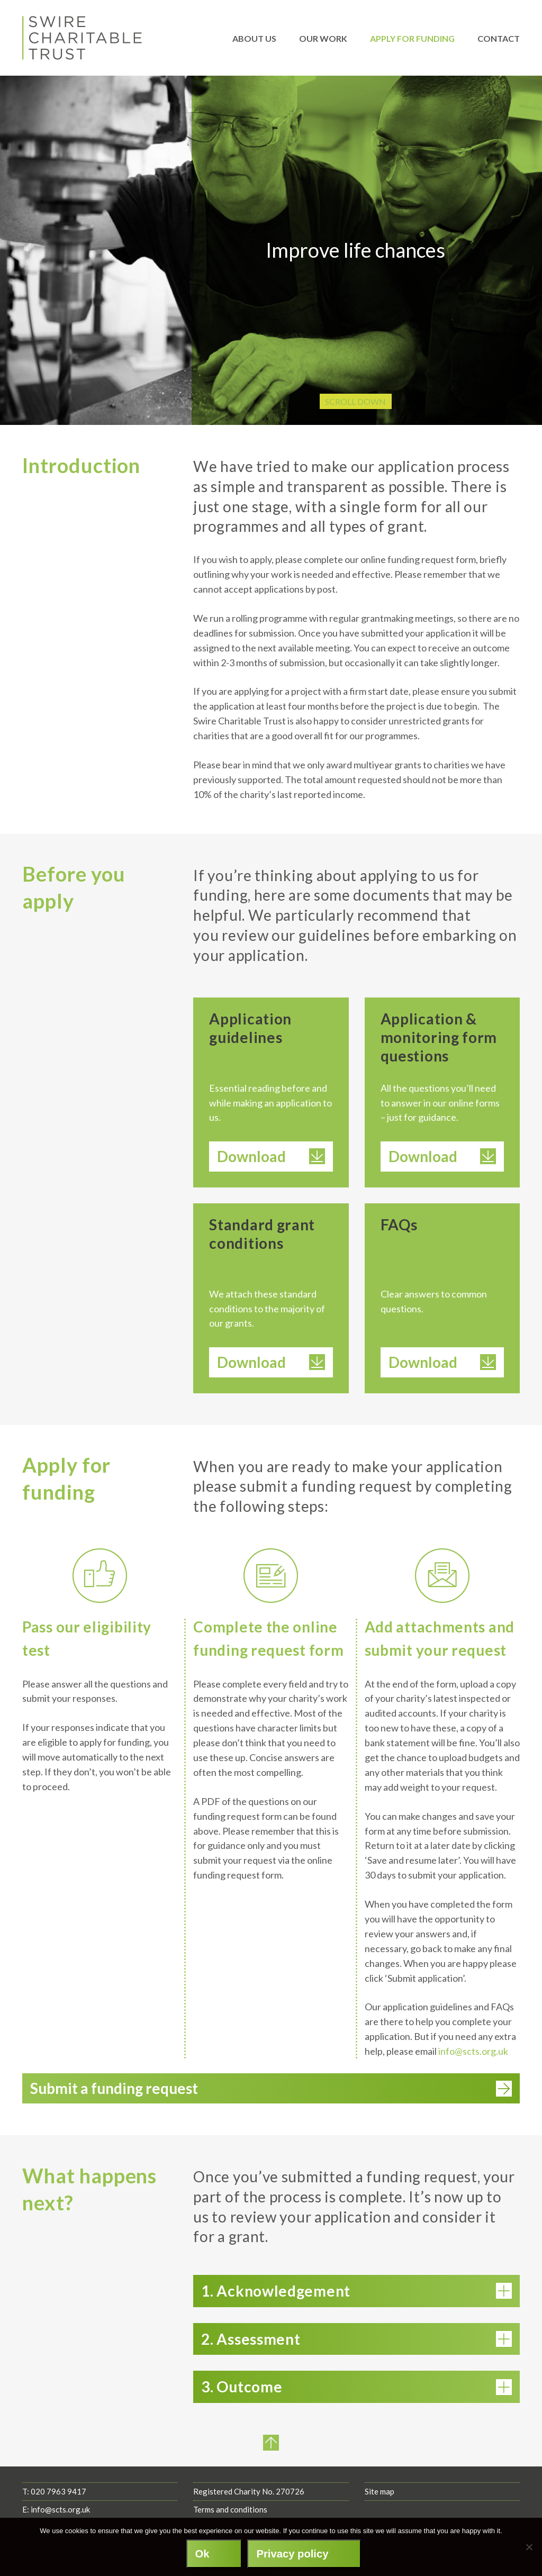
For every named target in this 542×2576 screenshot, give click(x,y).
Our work (323, 38)
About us (254, 38)
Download (270, 1156)
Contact (498, 38)
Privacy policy (292, 2554)
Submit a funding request (271, 2102)
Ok (202, 2554)
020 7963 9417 (58, 2505)
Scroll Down (355, 401)
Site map (379, 2505)
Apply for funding (412, 38)
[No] (528, 2547)
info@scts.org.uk (473, 2050)
